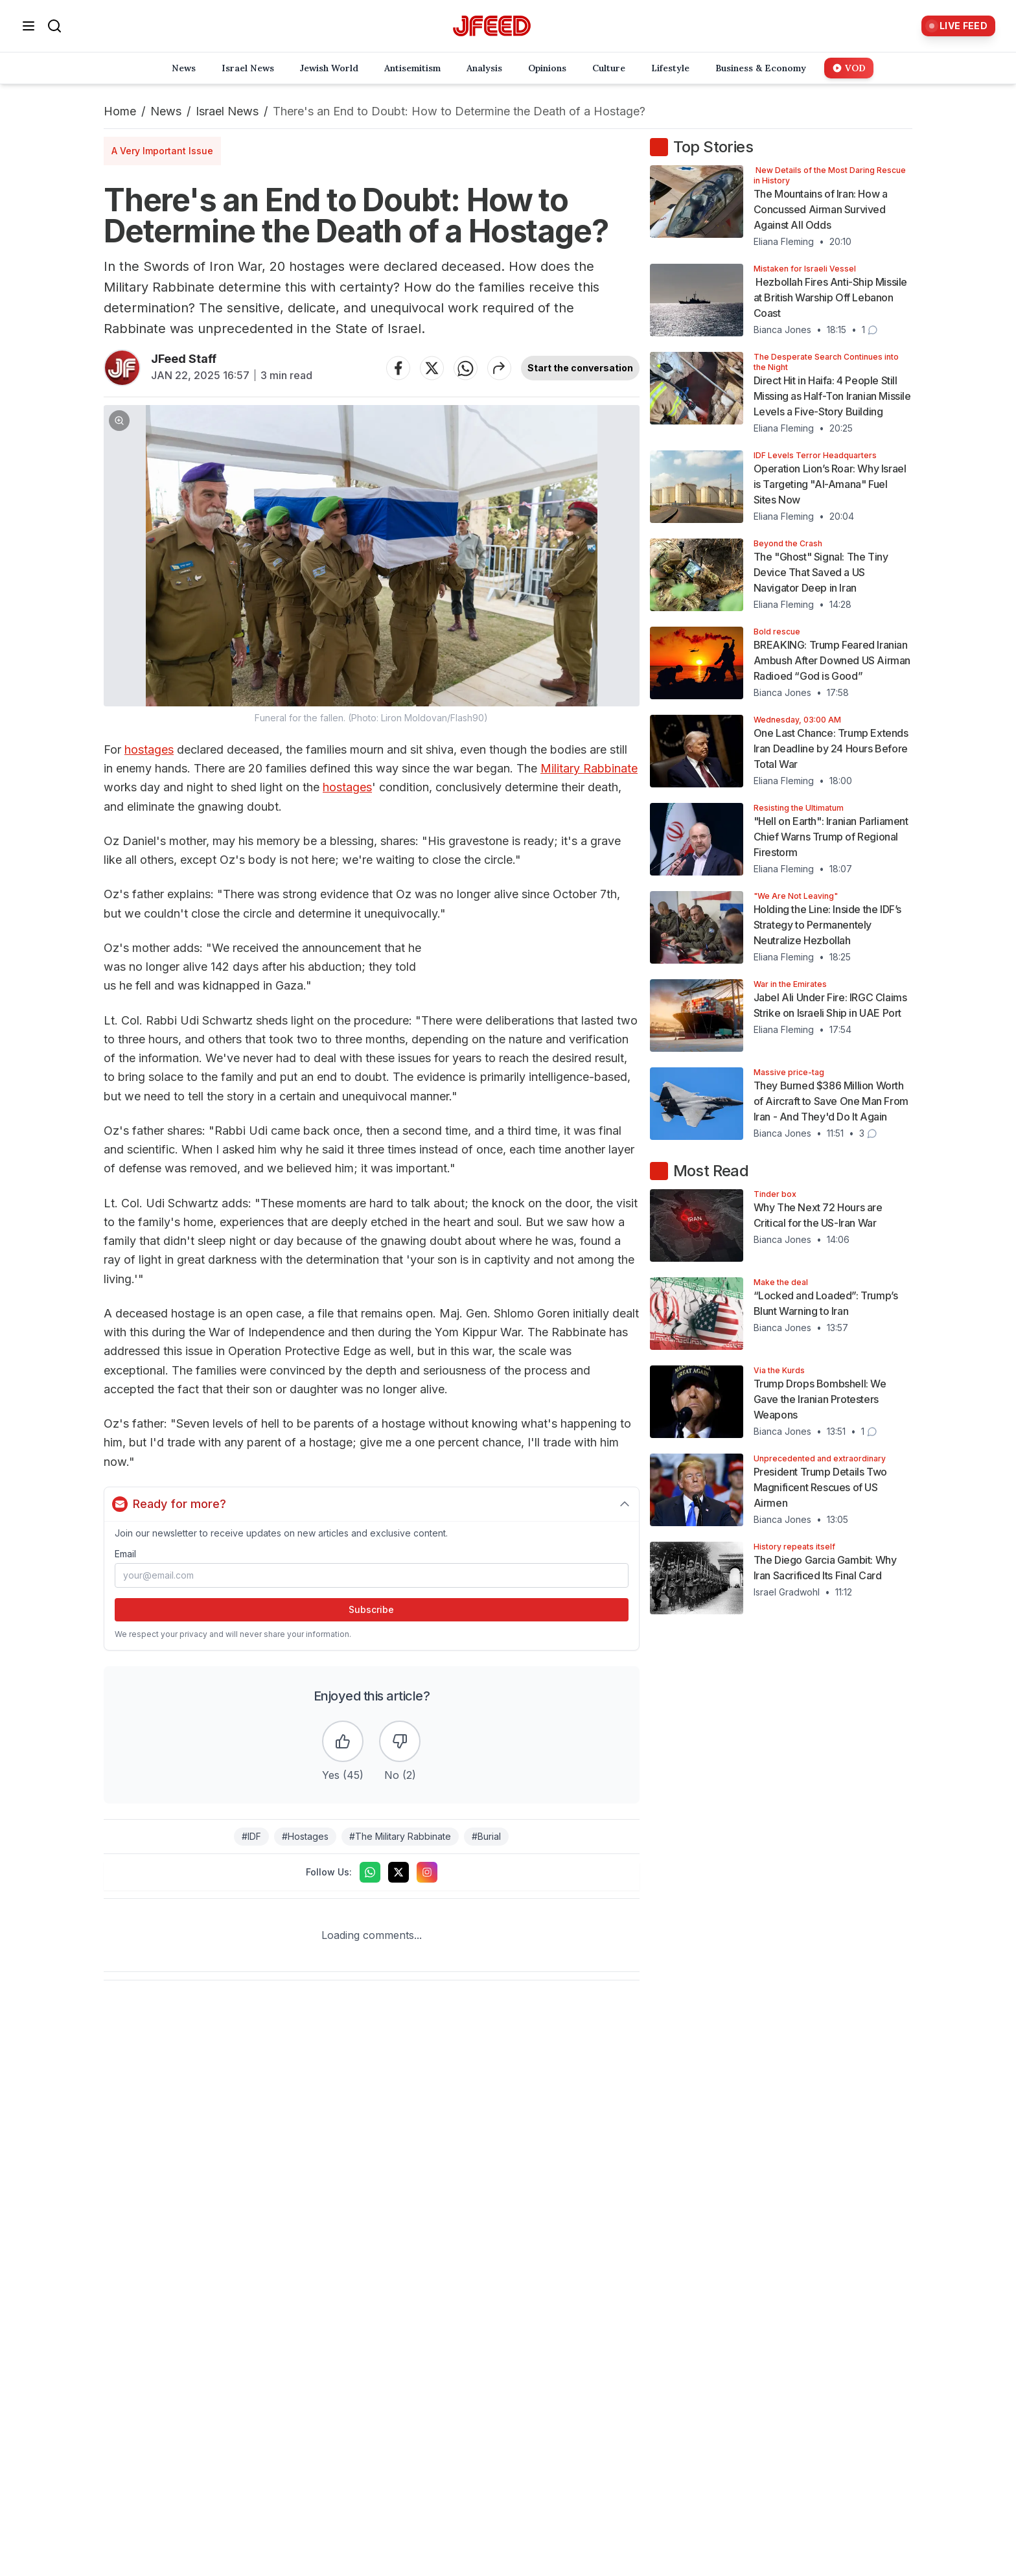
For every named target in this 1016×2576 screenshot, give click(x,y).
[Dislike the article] (400, 1741)
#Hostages (305, 1836)
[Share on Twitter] (432, 368)
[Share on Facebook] (398, 368)
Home (120, 111)
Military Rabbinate (589, 768)
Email (125, 1553)
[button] (372, 565)
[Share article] (499, 368)
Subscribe (371, 1609)
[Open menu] (28, 26)
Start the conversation (580, 367)
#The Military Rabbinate (400, 1836)
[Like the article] (343, 1741)
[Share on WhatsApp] (466, 368)
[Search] (54, 26)
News (165, 111)
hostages (149, 749)
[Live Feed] (958, 26)
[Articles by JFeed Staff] (122, 367)
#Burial (486, 1836)
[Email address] (372, 1575)
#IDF (251, 1836)
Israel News (227, 111)
